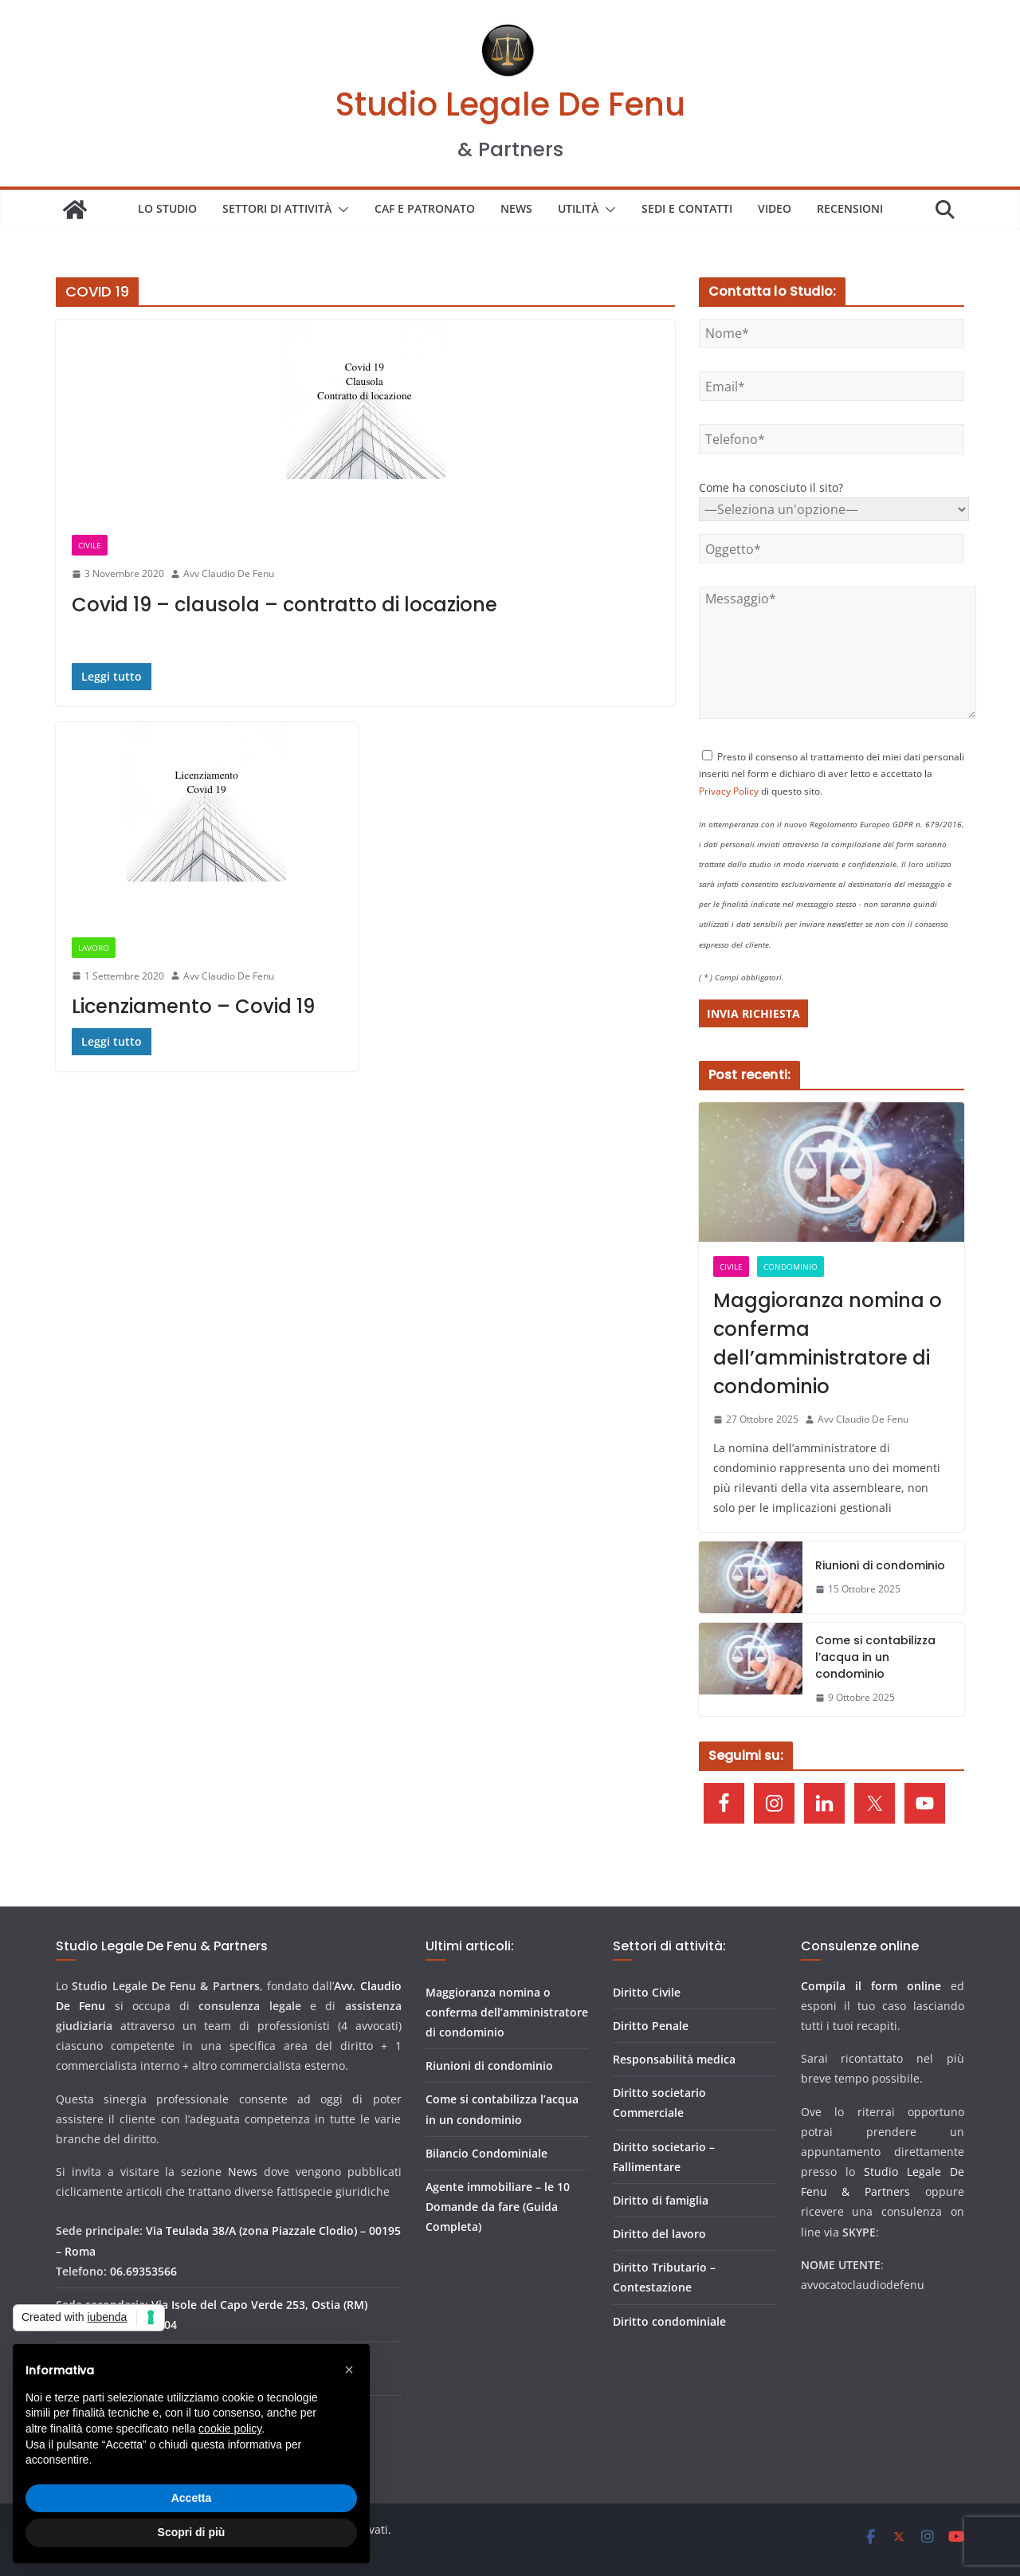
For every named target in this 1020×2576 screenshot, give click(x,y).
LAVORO (93, 947)
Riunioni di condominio (880, 1565)
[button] (340, 210)
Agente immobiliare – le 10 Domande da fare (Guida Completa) (498, 2206)
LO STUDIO (167, 208)
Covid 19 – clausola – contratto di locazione (284, 604)
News (242, 2171)
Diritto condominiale (669, 2321)
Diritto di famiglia (660, 2200)
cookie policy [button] (229, 2428)
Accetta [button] (191, 2498)
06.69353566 (143, 2271)
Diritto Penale (650, 2025)
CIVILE (89, 545)
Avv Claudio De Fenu (228, 573)
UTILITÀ (578, 208)
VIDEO (774, 208)
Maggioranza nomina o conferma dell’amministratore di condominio (827, 1343)
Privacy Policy (729, 791)
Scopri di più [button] (192, 2532)
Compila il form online (871, 1985)
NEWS (516, 208)
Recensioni (850, 208)
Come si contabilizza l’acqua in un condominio (875, 1657)
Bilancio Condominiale (486, 2153)
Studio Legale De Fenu (510, 104)
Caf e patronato (425, 208)
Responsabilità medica (674, 2059)
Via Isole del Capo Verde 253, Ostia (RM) (259, 2304)
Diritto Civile (647, 1992)
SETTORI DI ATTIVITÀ (277, 208)
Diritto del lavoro (659, 2233)
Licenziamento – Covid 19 (193, 1006)
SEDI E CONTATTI (686, 208)
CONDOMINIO (790, 1266)
